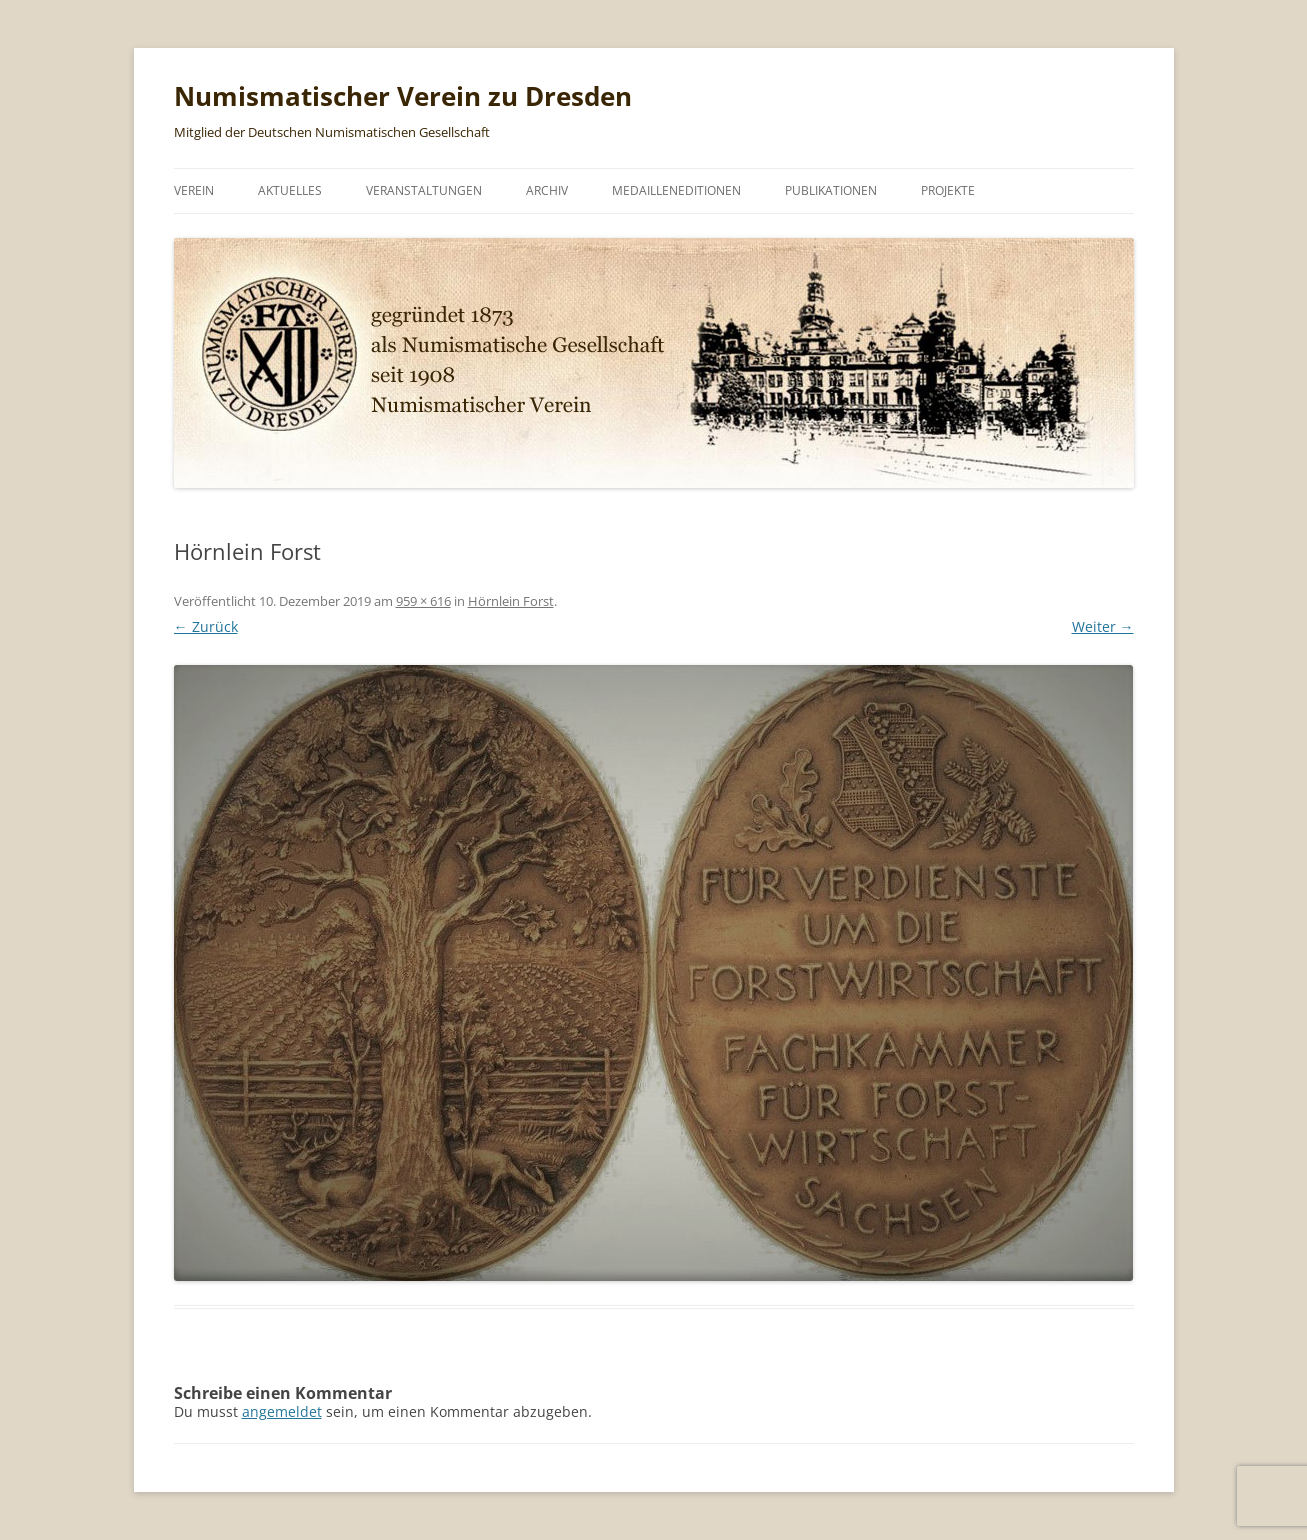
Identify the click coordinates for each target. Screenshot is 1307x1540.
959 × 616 (423, 601)
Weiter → (1103, 626)
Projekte (948, 190)
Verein (194, 190)
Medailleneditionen (676, 190)
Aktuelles (290, 190)
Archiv (547, 190)
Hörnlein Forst (511, 601)
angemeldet (282, 1411)
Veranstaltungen (424, 190)
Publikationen (831, 190)
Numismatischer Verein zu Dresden (403, 96)
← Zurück (206, 626)
